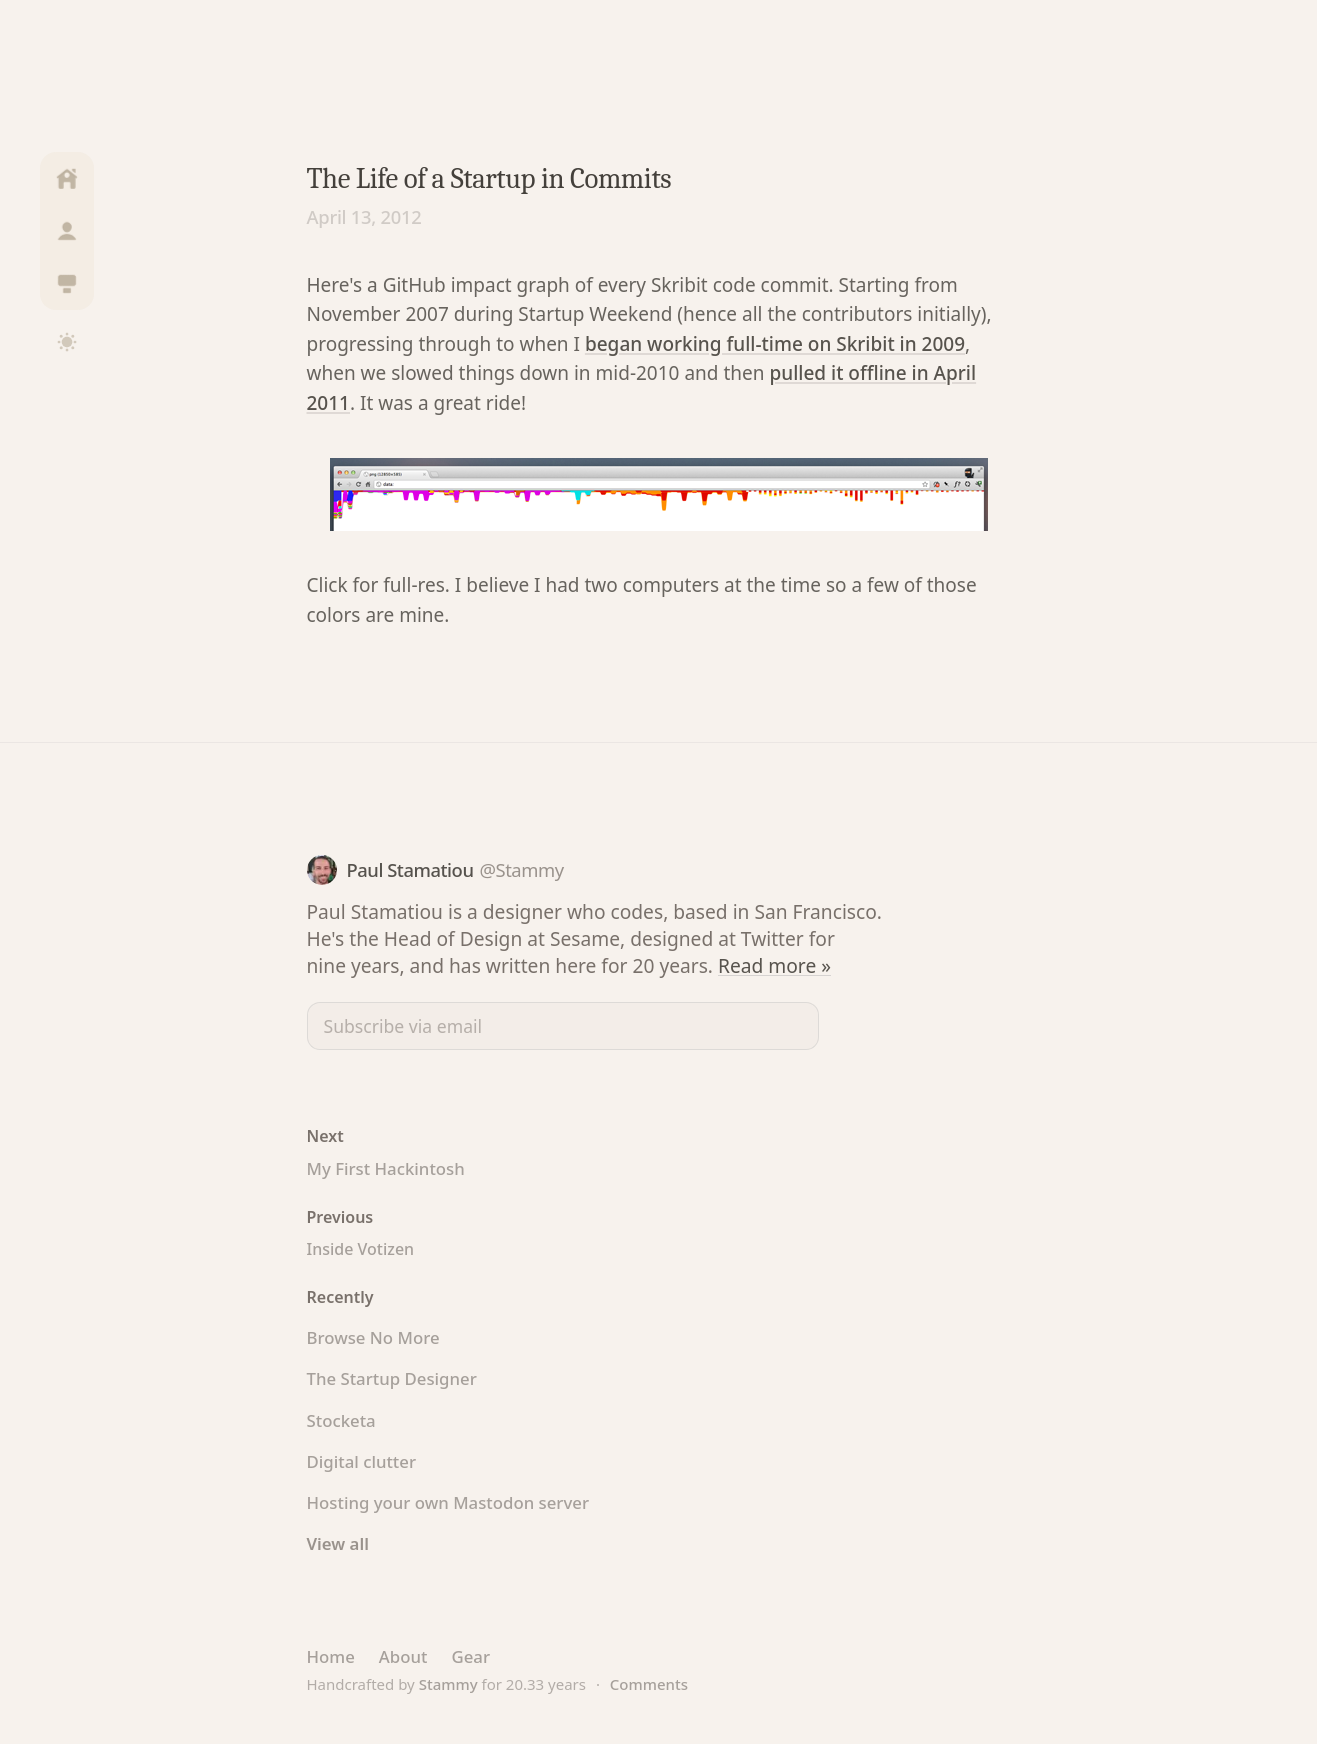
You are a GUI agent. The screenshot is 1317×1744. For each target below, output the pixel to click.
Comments (649, 1684)
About (403, 1656)
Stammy (448, 1684)
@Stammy (521, 869)
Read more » (774, 965)
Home (331, 1656)
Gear (470, 1656)
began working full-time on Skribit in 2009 (775, 344)
